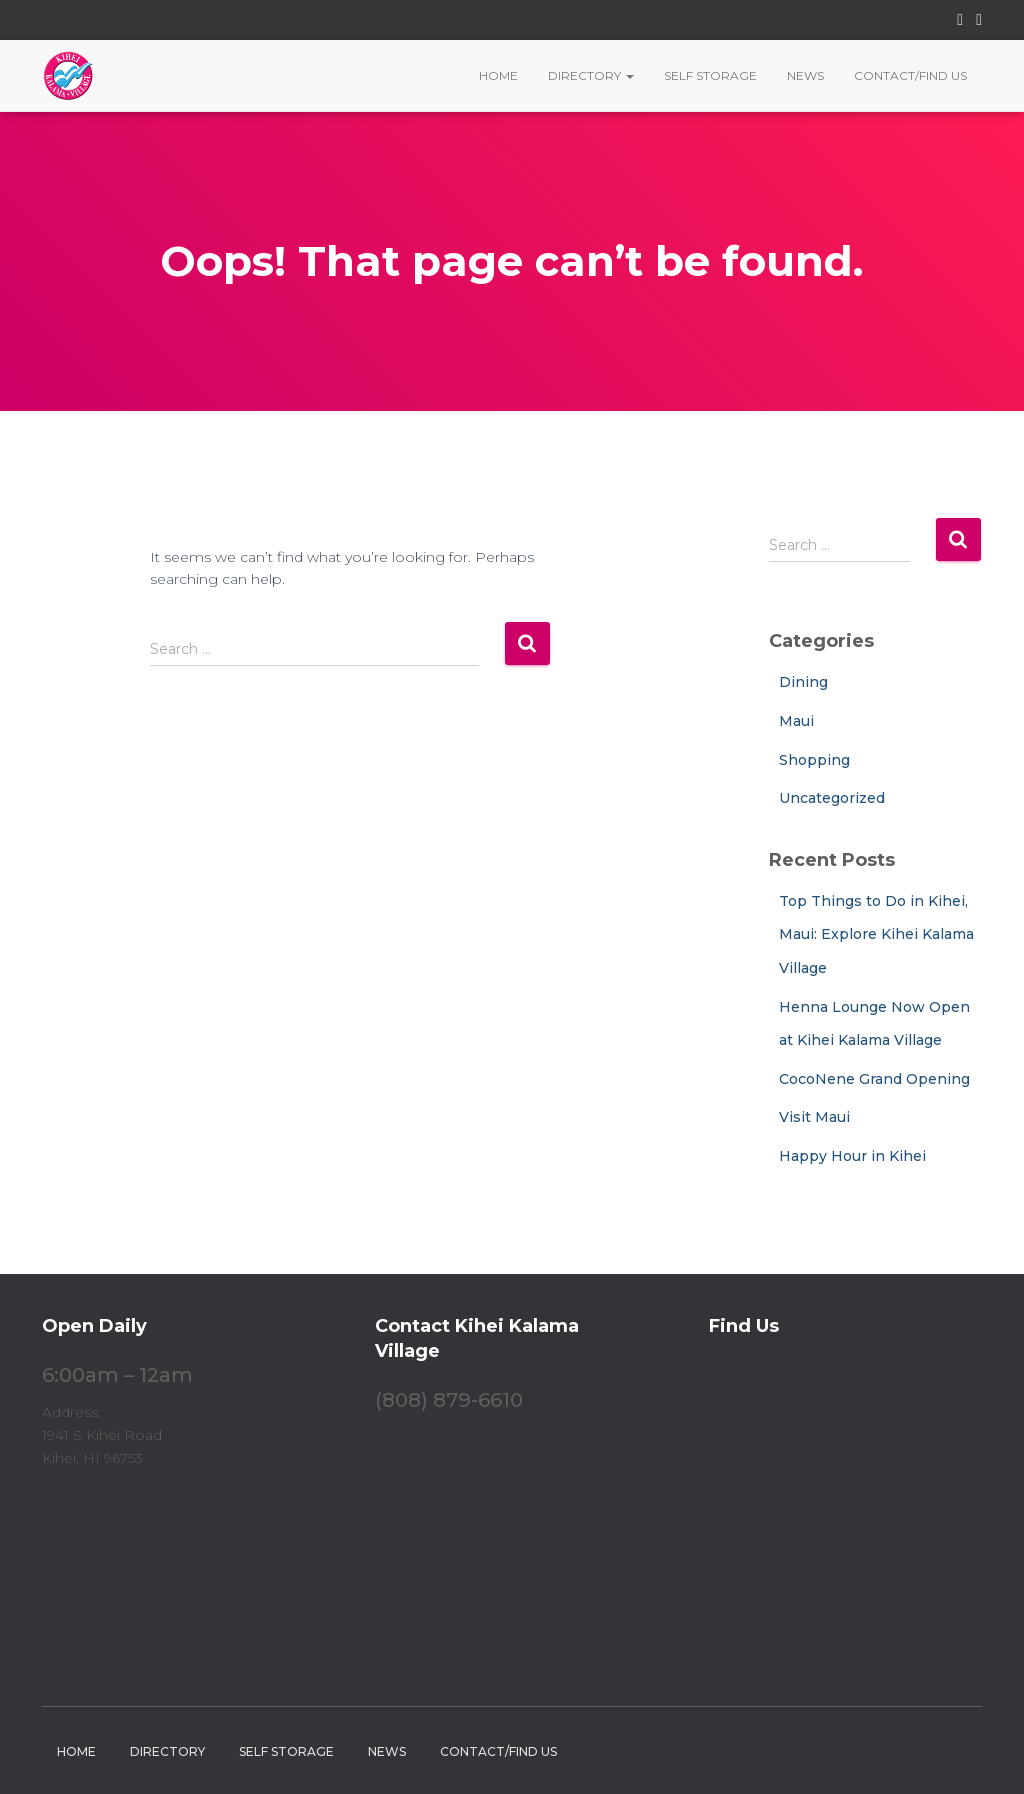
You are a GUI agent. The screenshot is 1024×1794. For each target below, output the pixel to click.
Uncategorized (832, 798)
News (805, 75)
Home (498, 75)
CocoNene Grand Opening (874, 1079)
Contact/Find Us (910, 75)
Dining (803, 682)
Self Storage (710, 75)
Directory (591, 75)
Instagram (979, 22)
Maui (796, 721)
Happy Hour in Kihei (852, 1156)
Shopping (814, 760)
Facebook (960, 22)
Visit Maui (814, 1117)
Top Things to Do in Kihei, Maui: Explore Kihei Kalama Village (876, 934)
